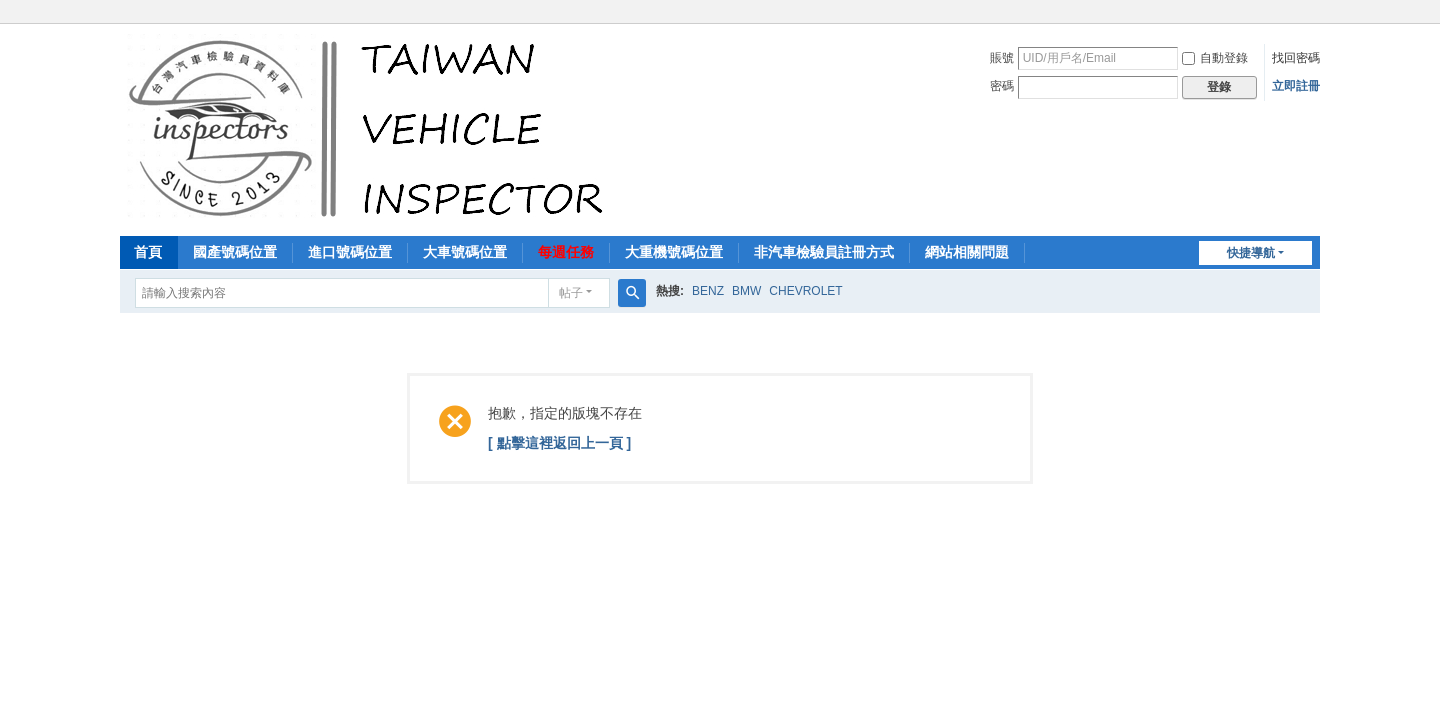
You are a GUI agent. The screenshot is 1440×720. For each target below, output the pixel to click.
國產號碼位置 (235, 252)
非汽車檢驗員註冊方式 (824, 252)
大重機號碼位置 (674, 252)
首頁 (148, 252)
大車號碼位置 (465, 252)
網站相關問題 (967, 252)
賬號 (1002, 58)
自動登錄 (1215, 58)
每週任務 (566, 252)
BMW (746, 291)
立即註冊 (1296, 86)
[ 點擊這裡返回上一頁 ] (559, 443)
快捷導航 (1251, 253)
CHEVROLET (805, 291)
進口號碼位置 (350, 252)
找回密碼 (1296, 58)
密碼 (1002, 86)
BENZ (708, 291)
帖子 (571, 293)
